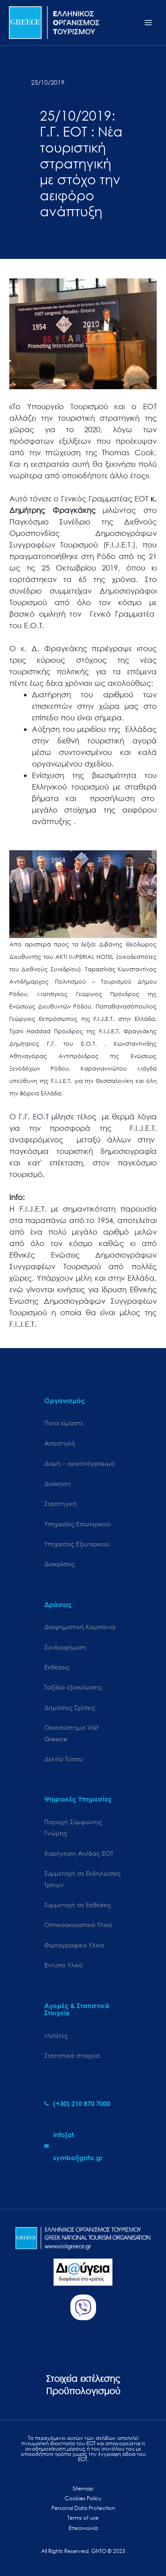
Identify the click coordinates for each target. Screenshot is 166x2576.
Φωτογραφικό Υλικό (74, 1945)
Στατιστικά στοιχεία (72, 2055)
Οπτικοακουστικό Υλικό (78, 1924)
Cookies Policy (83, 2498)
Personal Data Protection (83, 2508)
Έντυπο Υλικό (63, 1965)
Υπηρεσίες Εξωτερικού (76, 1544)
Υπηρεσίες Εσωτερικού (77, 1524)
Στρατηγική (60, 1503)
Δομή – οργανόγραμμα (79, 1463)
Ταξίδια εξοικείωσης (73, 1687)
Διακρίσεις (59, 1564)
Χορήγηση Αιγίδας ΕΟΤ (78, 1853)
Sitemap (83, 2488)
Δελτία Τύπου (63, 1759)
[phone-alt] (77, 2103)
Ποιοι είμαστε (63, 1423)
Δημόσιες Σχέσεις (69, 1707)
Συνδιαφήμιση (65, 1647)
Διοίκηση (57, 1483)
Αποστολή (59, 1443)
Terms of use (83, 2517)
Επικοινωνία (83, 2528)
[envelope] (83, 2146)
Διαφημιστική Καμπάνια (80, 1626)
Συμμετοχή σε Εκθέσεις (77, 1904)
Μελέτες (56, 2035)
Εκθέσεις (56, 1667)
